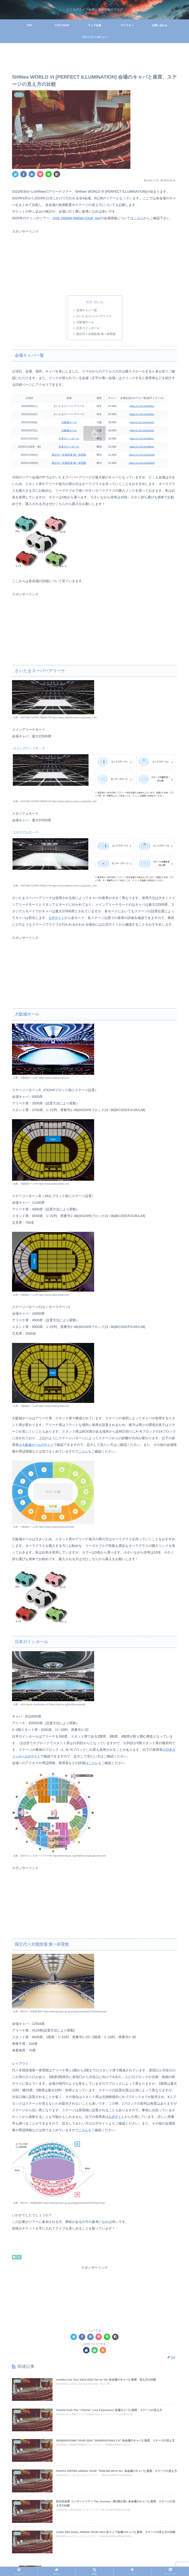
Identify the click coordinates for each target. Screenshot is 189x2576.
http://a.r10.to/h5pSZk (142, 422)
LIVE (17, 2257)
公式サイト (57, 918)
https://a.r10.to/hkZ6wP (142, 454)
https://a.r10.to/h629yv (142, 406)
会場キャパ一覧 (86, 310)
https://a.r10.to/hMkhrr (142, 438)
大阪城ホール (85, 322)
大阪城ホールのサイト (38, 1445)
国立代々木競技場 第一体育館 (96, 334)
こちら (142, 218)
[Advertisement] (94, 59)
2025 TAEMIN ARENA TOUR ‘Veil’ (78, 218)
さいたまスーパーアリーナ (94, 316)
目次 (89, 302)
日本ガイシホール (88, 328)
